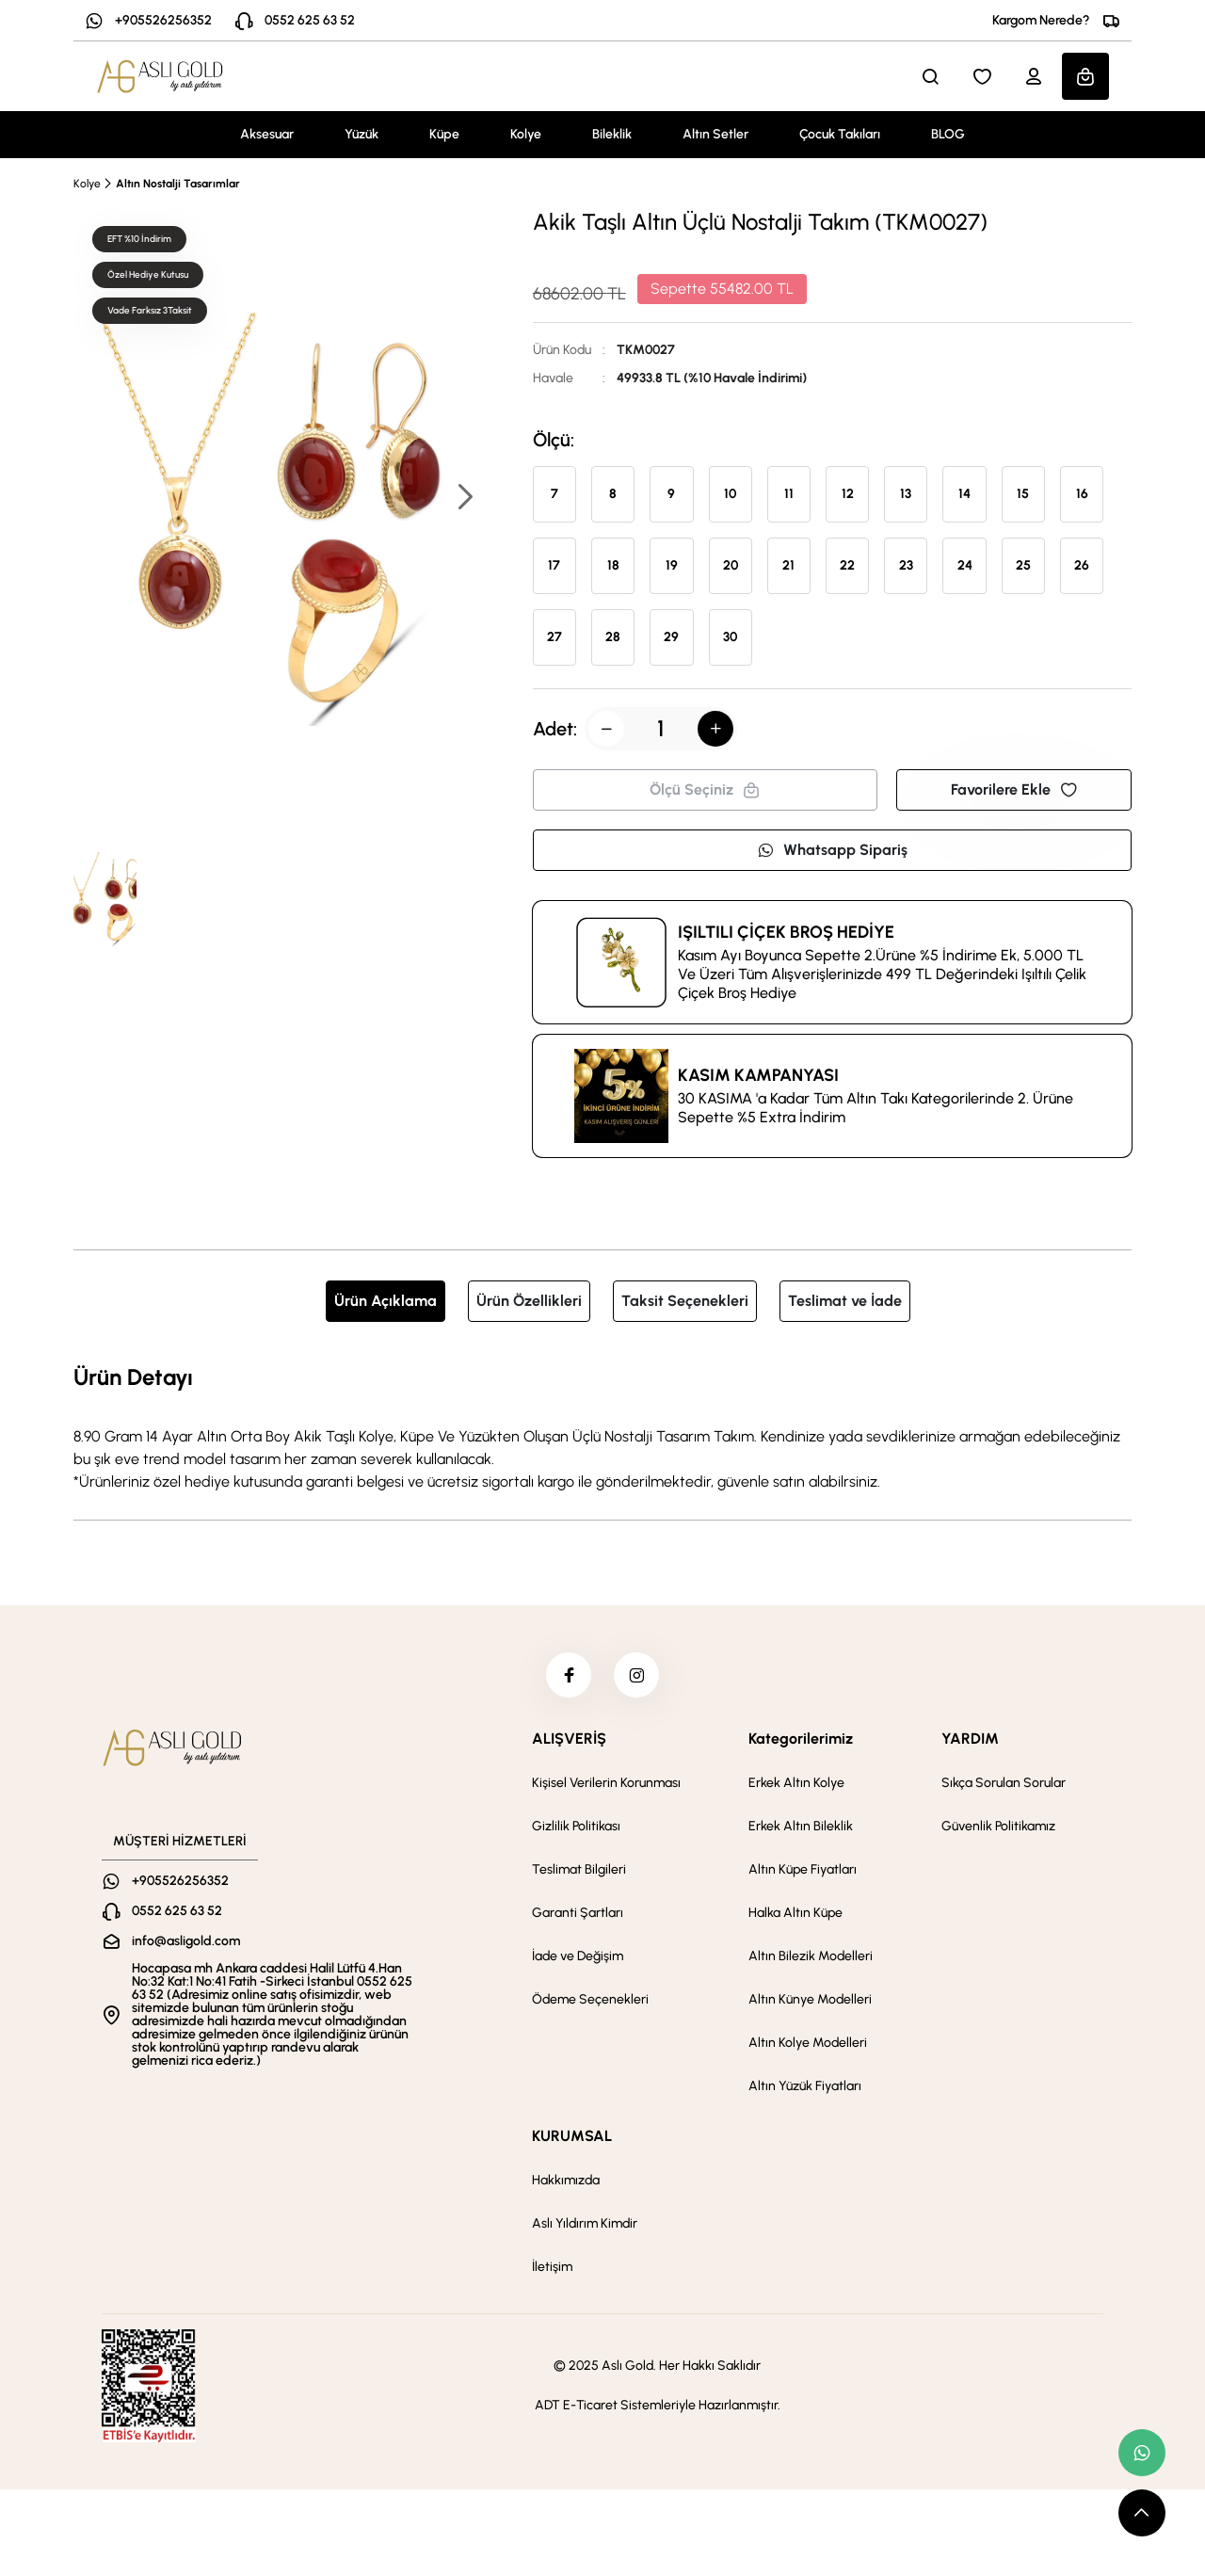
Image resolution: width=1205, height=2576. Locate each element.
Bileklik (612, 134)
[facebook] (567, 1675)
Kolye (525, 134)
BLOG (948, 134)
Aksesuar (267, 134)
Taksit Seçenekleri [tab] (684, 1301)
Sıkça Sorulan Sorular (1003, 1785)
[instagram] (637, 1675)
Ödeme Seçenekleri (590, 2001)
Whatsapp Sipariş (832, 850)
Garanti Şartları (577, 1915)
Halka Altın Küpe (795, 1915)
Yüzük (361, 134)
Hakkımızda (566, 2182)
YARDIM (970, 1740)
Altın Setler (715, 134)
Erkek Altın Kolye (796, 1785)
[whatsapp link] (1141, 2452)
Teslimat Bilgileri (579, 1871)
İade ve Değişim (577, 1958)
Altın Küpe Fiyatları (802, 1871)
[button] (464, 498)
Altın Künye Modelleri (810, 2001)
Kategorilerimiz (800, 1740)
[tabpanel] (602, 1426)
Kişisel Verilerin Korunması (606, 1785)
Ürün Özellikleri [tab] (529, 1301)
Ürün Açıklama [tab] (385, 1301)
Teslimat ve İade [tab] (845, 1301)
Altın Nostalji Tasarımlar (178, 183)
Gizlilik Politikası (576, 1828)
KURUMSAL (572, 2138)
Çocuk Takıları (839, 134)
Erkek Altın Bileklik (800, 1828)
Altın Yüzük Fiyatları (804, 2088)
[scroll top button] (1141, 2512)
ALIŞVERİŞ (569, 1740)
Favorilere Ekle (1014, 789)
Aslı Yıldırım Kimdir (584, 2225)
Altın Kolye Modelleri (807, 2045)
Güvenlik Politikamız (998, 1828)
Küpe (444, 134)
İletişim (552, 2269)
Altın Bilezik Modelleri (810, 1958)
